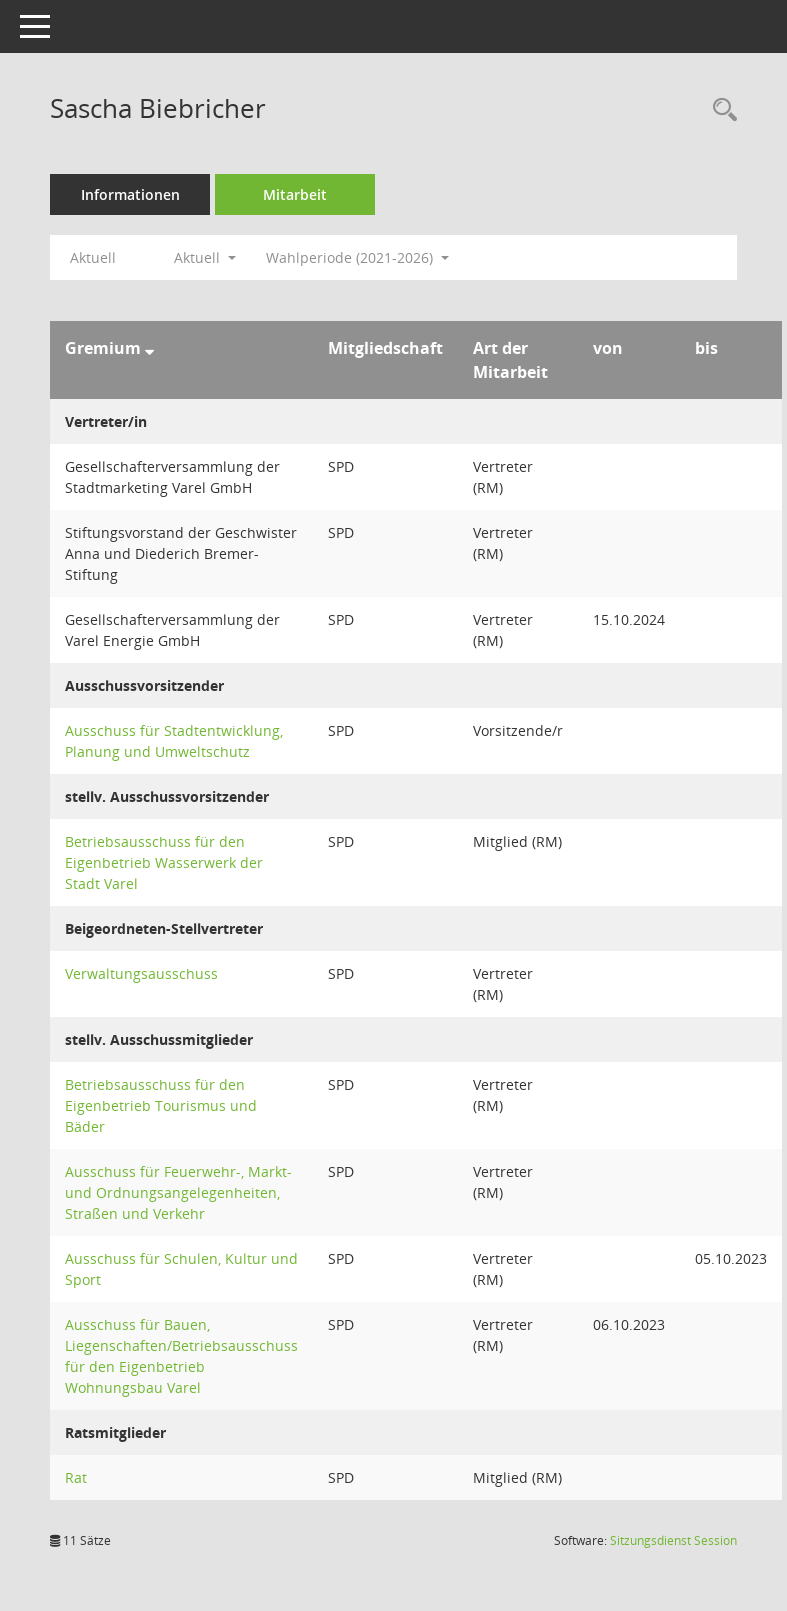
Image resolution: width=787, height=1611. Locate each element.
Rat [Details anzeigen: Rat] (76, 1477)
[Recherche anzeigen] (720, 110)
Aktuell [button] (205, 257)
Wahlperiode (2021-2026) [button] (357, 257)
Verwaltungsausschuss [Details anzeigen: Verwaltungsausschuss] (141, 973)
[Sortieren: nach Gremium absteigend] (149, 348)
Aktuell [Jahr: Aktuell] (93, 257)
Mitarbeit (295, 194)
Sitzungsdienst (673, 1540)
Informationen (130, 194)
